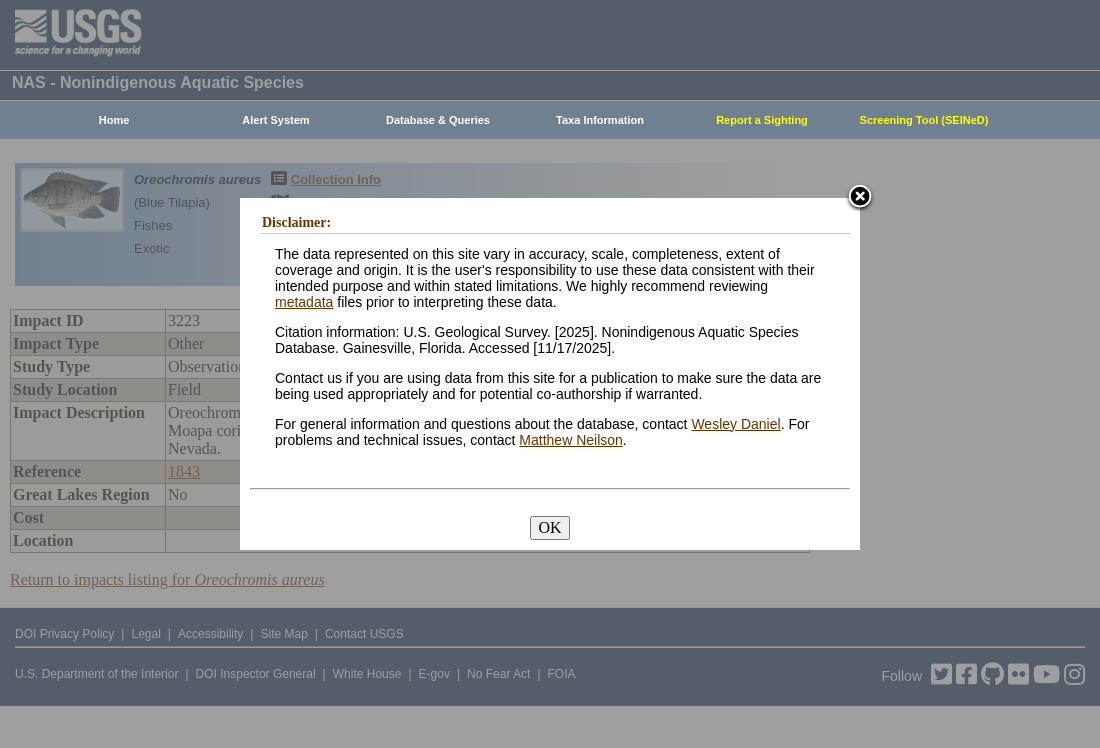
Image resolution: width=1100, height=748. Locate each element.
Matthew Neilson (571, 440)
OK (549, 527)
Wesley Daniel (735, 424)
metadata (304, 302)
